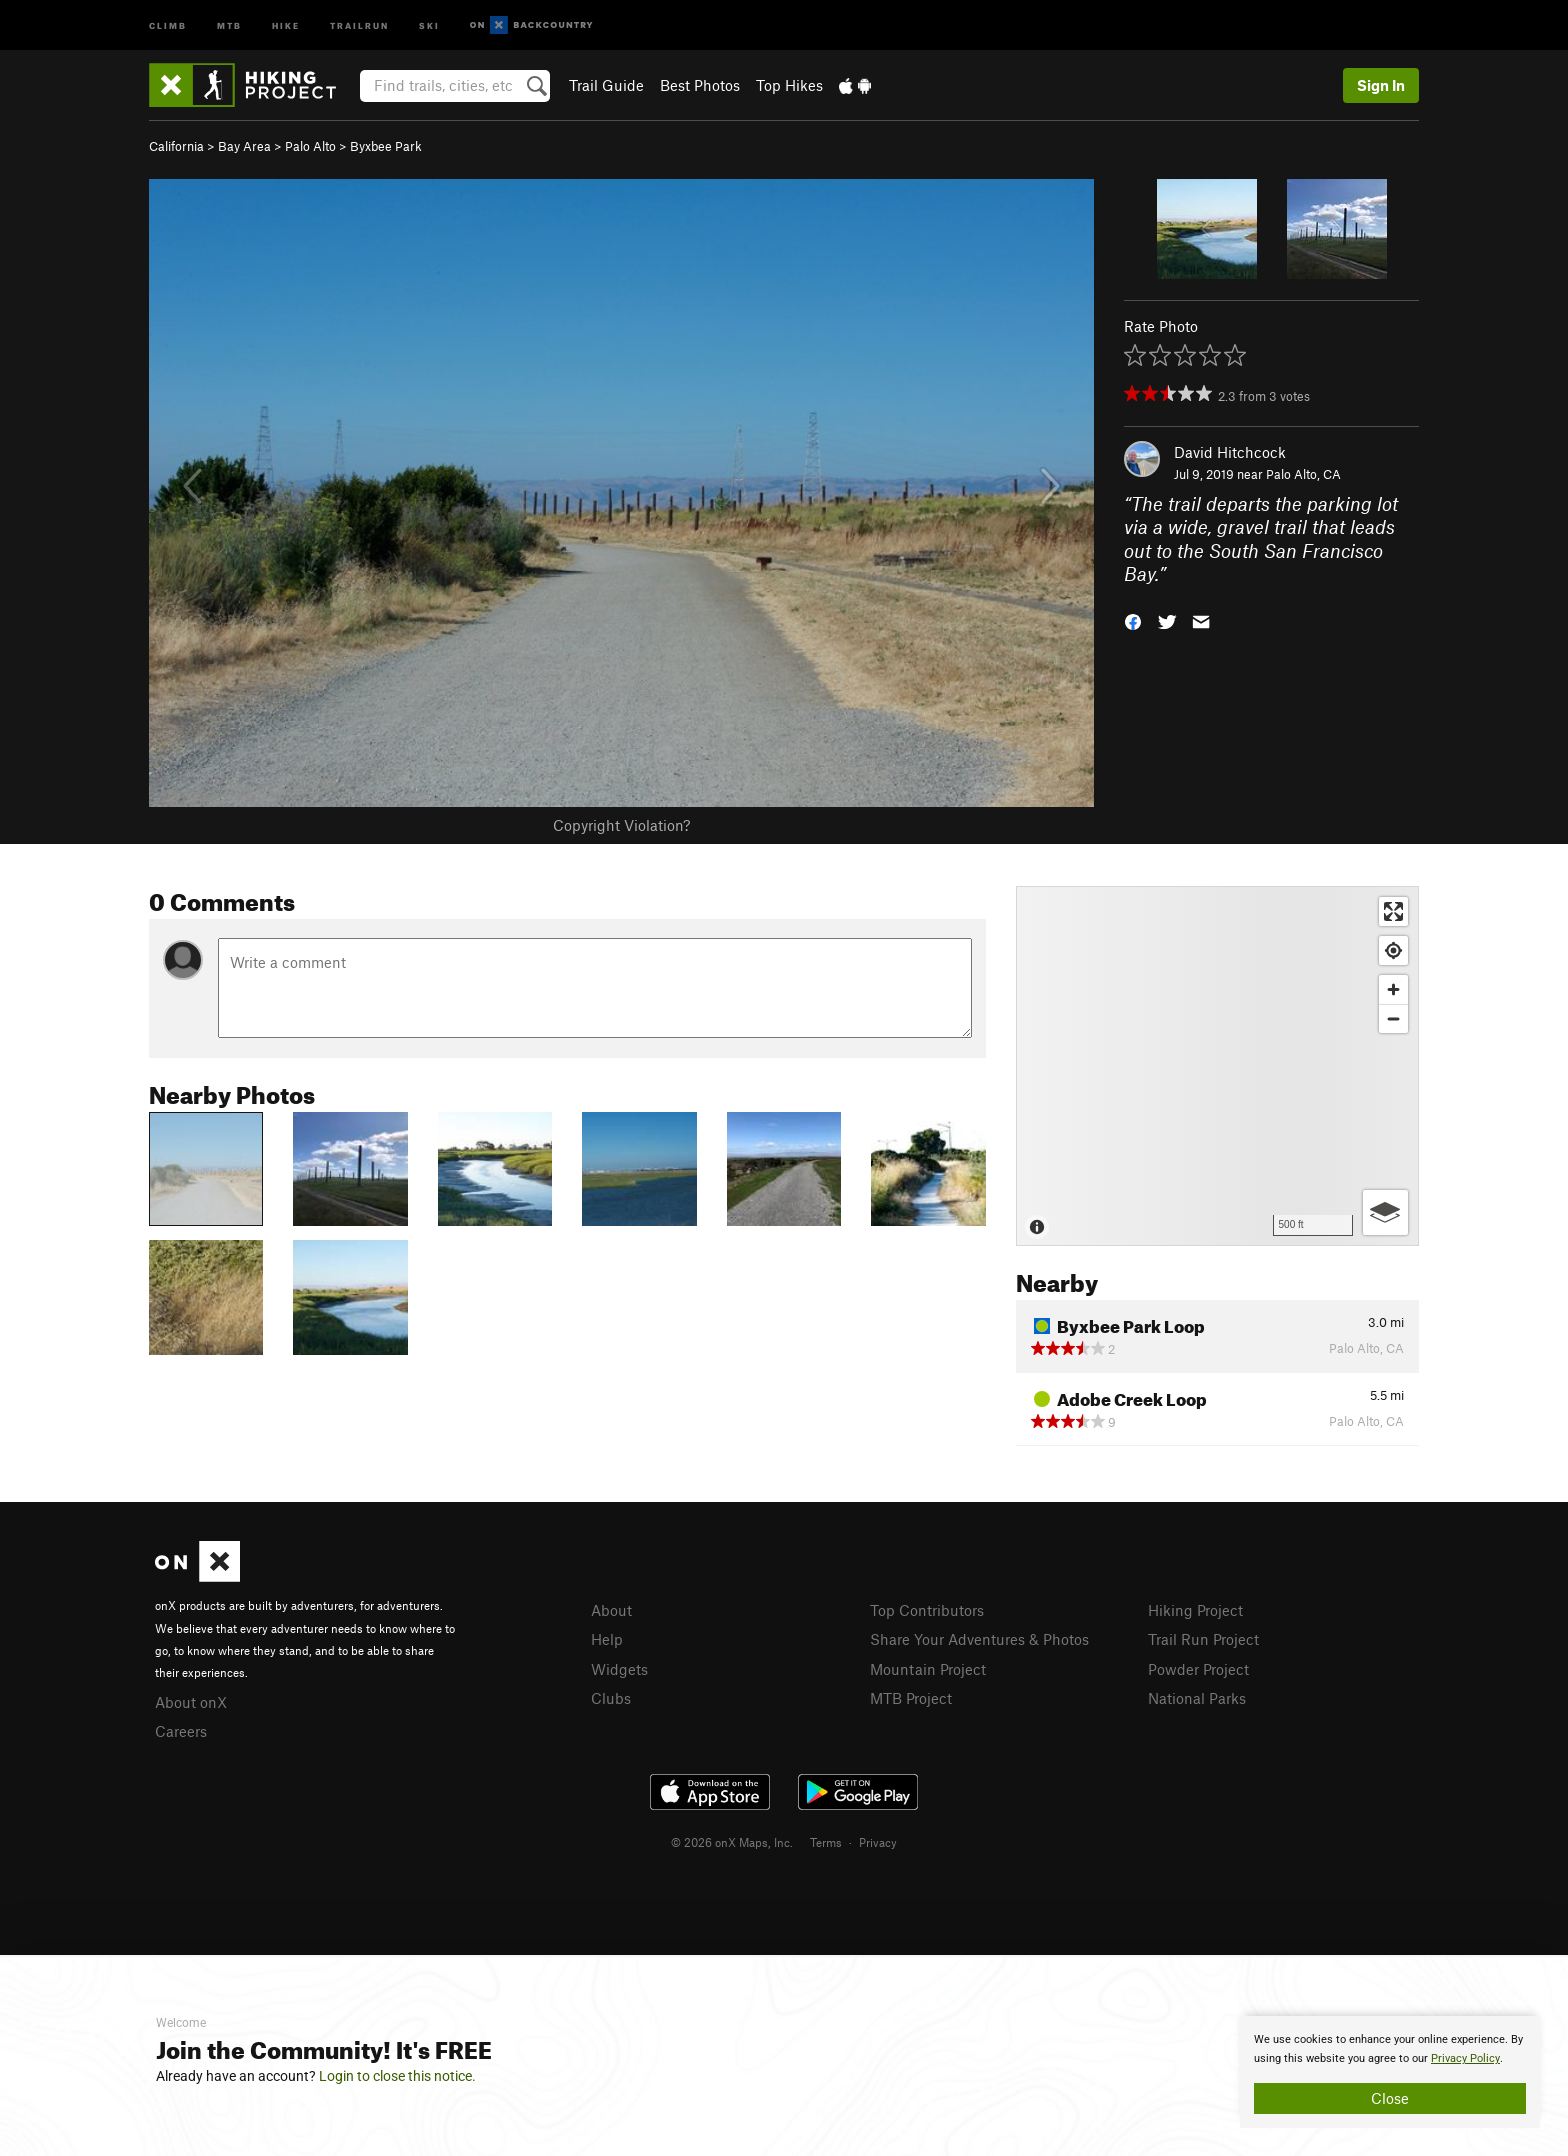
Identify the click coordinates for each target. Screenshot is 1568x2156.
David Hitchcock (1230, 452)
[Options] (1385, 1212)
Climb (168, 24)
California (176, 146)
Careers (181, 1731)
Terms (826, 1842)
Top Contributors (927, 1610)
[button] (1133, 620)
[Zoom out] (1393, 1018)
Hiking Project (1195, 1610)
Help (607, 1639)
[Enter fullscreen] (1393, 911)
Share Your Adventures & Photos (979, 1639)
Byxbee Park (386, 146)
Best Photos (700, 85)
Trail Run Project (1203, 1639)
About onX (191, 1702)
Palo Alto (310, 146)
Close (1390, 2098)
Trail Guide (606, 85)
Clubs (611, 1698)
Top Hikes (789, 85)
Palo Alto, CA (1303, 474)
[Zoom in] (1393, 989)
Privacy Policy (1465, 2058)
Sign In (1381, 85)
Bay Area (244, 146)
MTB (229, 24)
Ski (429, 24)
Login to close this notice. (397, 2076)
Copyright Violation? (621, 825)
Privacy (878, 1842)
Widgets (619, 1669)
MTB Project (911, 1698)
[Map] (1217, 1066)
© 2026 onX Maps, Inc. (732, 1842)
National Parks (1197, 1698)
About (611, 1610)
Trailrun (359, 24)
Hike (286, 24)
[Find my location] (1393, 950)
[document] (1390, 2072)
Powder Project (1198, 1669)
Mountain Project (928, 1669)
